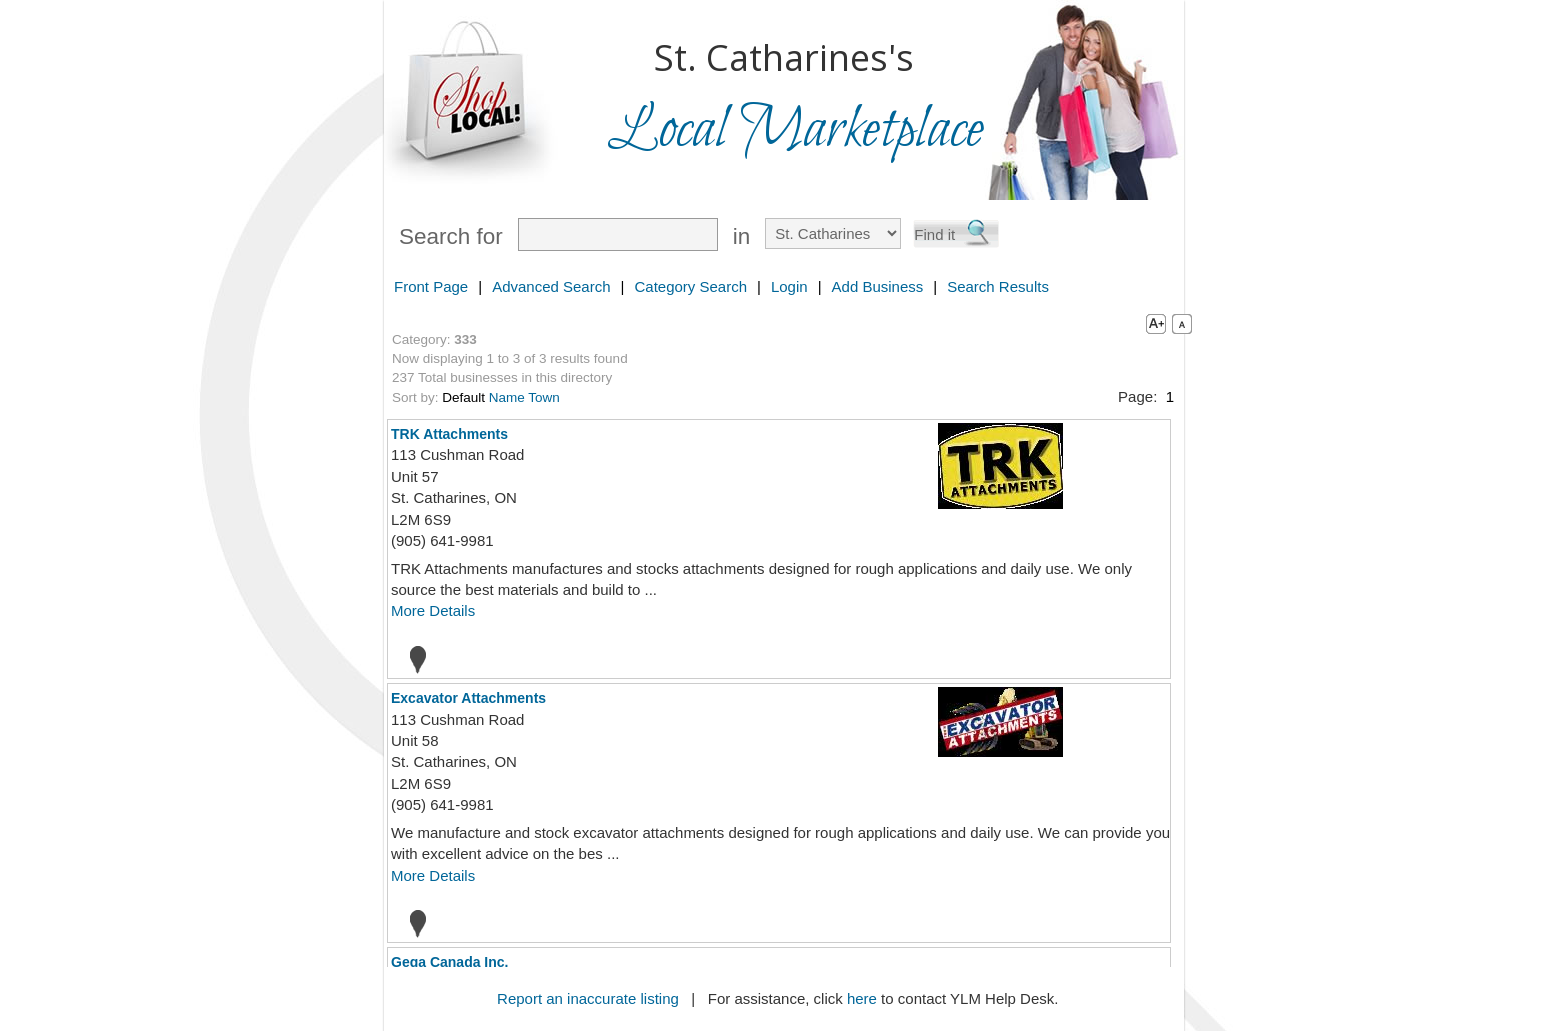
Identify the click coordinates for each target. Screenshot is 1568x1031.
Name (507, 397)
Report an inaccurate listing (588, 998)
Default (463, 397)
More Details (433, 610)
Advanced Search (551, 286)
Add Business (878, 286)
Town (544, 397)
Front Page (431, 286)
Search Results (998, 286)
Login (789, 286)
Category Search (690, 286)
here (862, 998)
